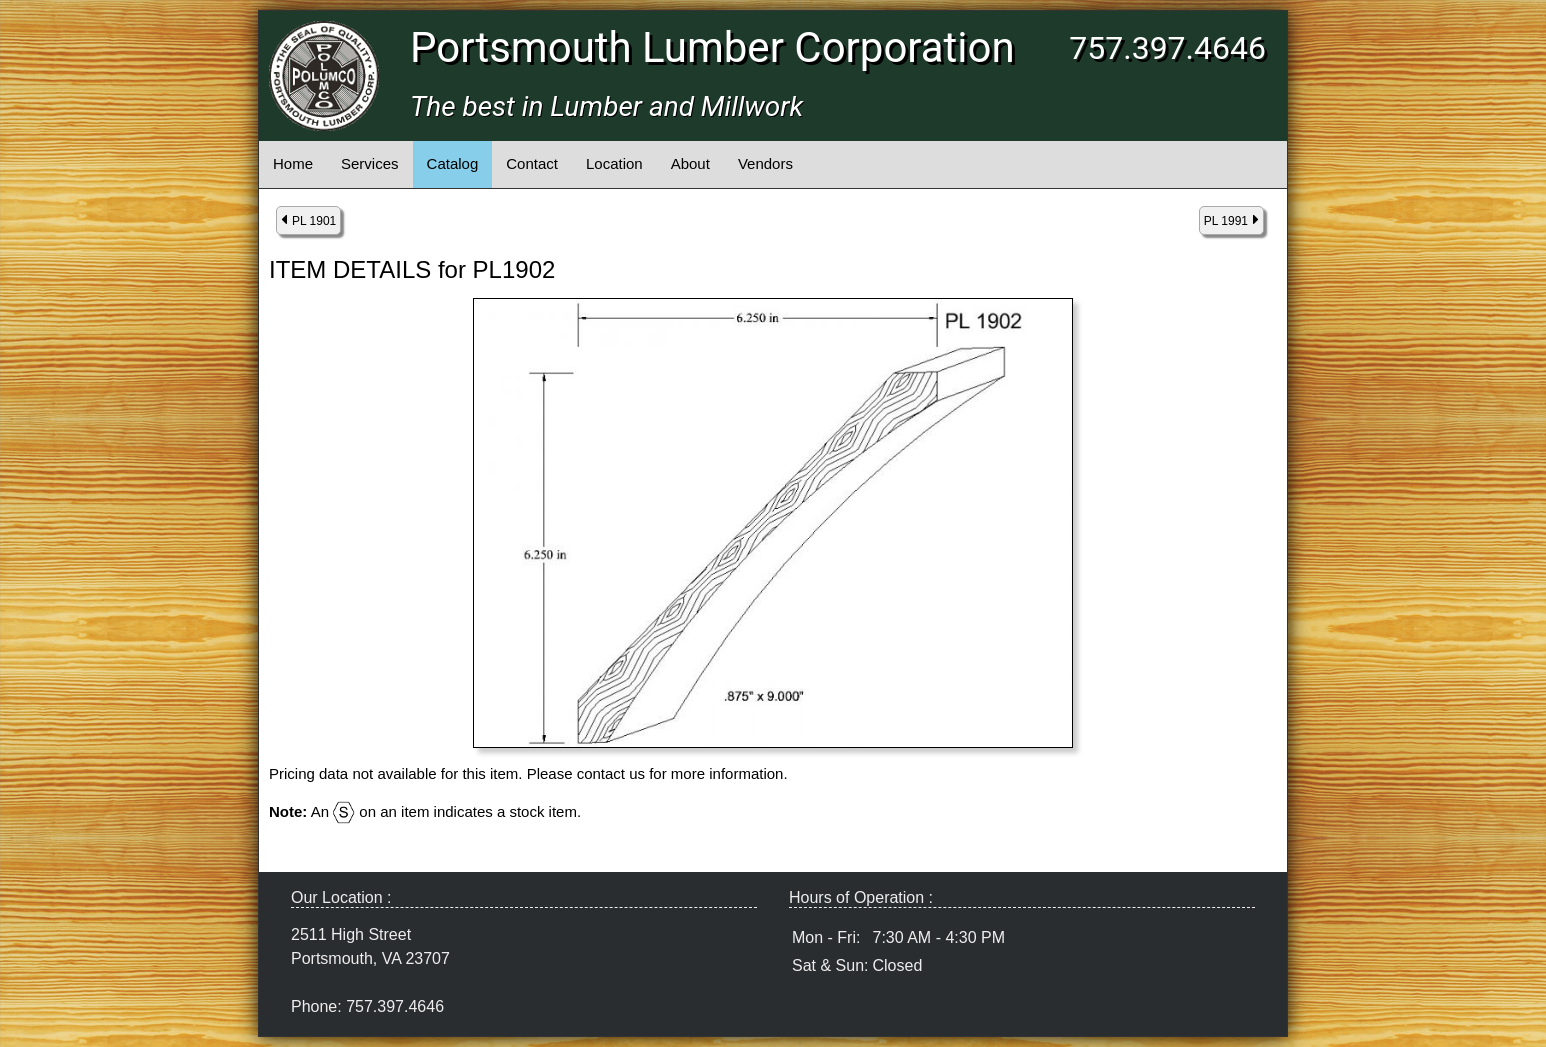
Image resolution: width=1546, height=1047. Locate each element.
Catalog (453, 163)
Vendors (765, 163)
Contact (532, 163)
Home (293, 163)
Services (370, 163)
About (690, 163)
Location (614, 163)
